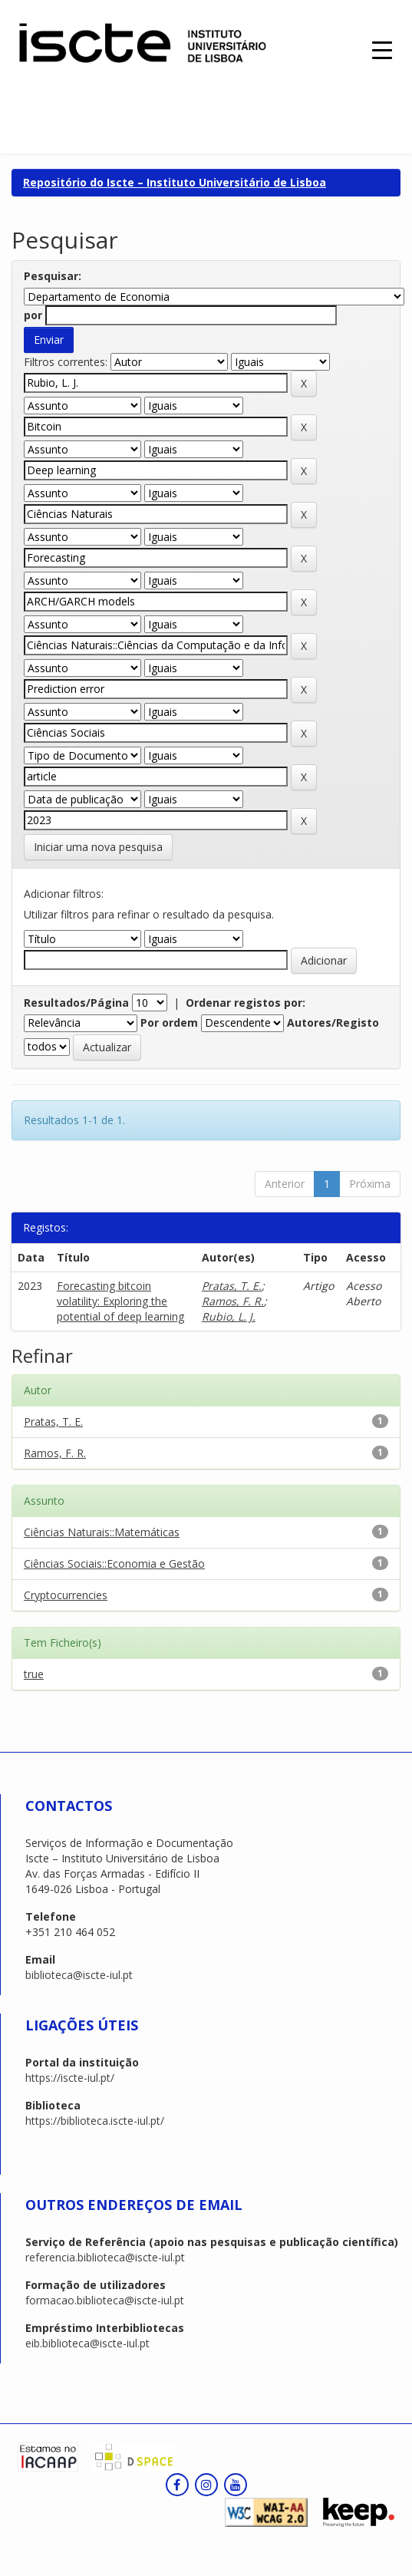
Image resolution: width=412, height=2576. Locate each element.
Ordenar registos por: (245, 1002)
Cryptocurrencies (65, 1595)
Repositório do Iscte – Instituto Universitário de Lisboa (174, 182)
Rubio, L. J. (228, 1316)
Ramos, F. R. (233, 1301)
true (34, 1674)
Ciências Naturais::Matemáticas (102, 1532)
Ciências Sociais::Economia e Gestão (114, 1563)
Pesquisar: (52, 276)
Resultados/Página (76, 1002)
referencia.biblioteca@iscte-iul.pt (105, 2257)
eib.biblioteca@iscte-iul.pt (87, 2343)
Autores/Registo (333, 1022)
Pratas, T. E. (232, 1285)
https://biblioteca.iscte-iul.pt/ (94, 2120)
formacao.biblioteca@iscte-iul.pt (104, 2300)
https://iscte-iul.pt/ (69, 2077)
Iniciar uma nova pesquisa (98, 846)
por (33, 315)
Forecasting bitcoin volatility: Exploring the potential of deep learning (120, 1301)
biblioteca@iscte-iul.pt (79, 1974)
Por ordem (169, 1022)
